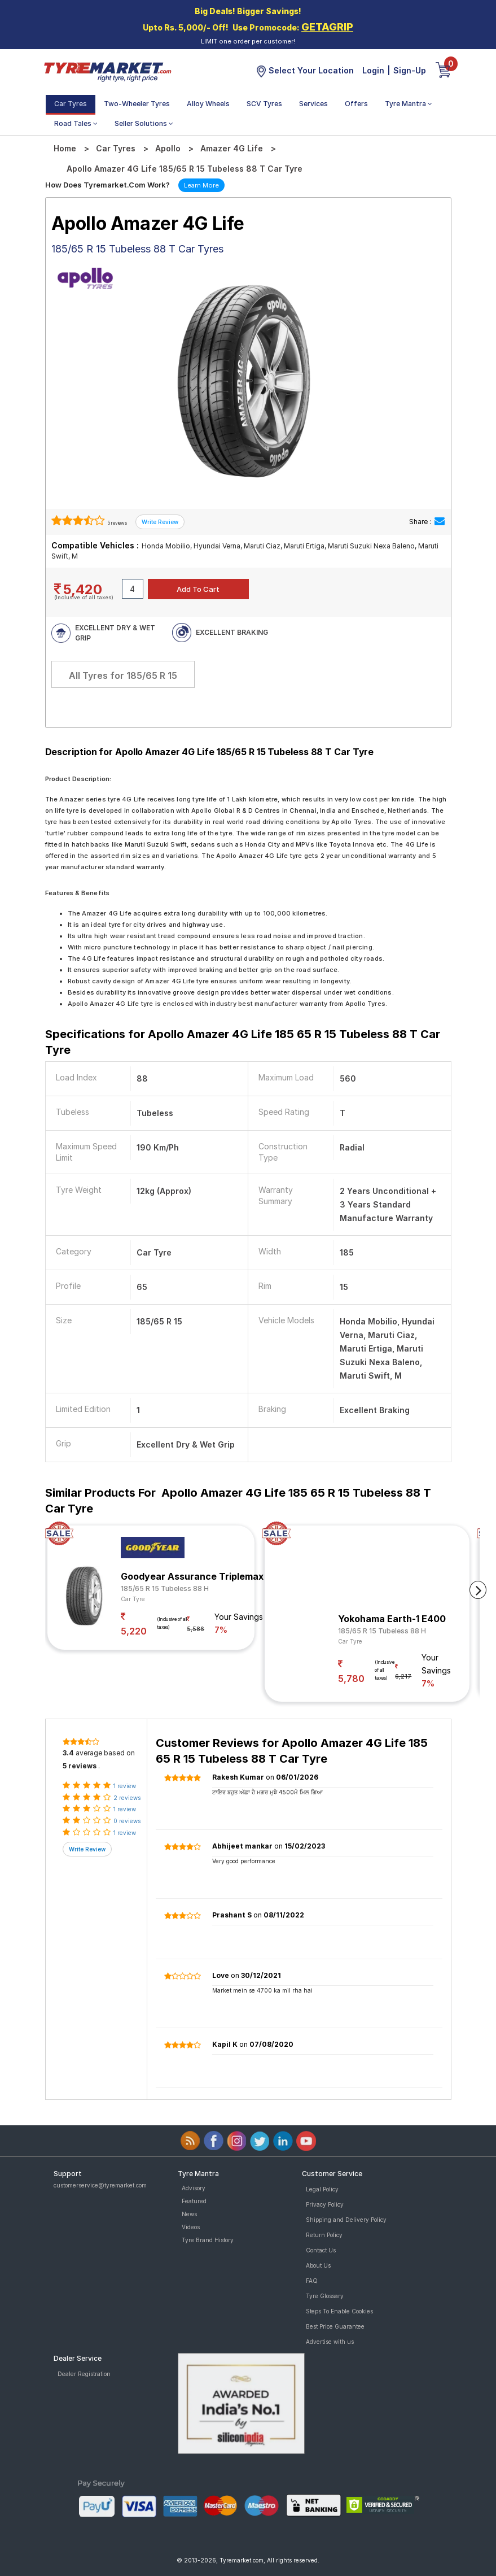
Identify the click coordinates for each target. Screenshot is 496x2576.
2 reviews (127, 1797)
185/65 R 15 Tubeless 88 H (165, 1588)
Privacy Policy (325, 2204)
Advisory (193, 2188)
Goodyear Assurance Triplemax (192, 1576)
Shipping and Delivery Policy (346, 2219)
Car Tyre (133, 1599)
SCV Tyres (264, 103)
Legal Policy (322, 2189)
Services (313, 103)
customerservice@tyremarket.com (100, 2185)
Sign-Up (409, 70)
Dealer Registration (84, 2373)
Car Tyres (70, 103)
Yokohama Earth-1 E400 (392, 1618)
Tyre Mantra (408, 103)
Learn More (201, 185)
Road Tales (76, 123)
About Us (318, 2265)
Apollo (168, 148)
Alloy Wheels (208, 103)
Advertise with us (330, 2341)
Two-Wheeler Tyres (137, 103)
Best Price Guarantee (335, 2326)
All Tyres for (123, 675)
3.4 (68, 1753)
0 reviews (127, 1820)
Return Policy (324, 2234)
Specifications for (242, 1042)
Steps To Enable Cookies (339, 2311)
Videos (191, 2227)
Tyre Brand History (208, 2240)
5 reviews (117, 523)
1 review (124, 1785)
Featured (194, 2201)
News (189, 2214)
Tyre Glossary (325, 2295)
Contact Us (321, 2250)
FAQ (312, 2280)
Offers (356, 103)
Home (65, 148)
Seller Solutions (144, 123)
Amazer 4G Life (231, 148)
